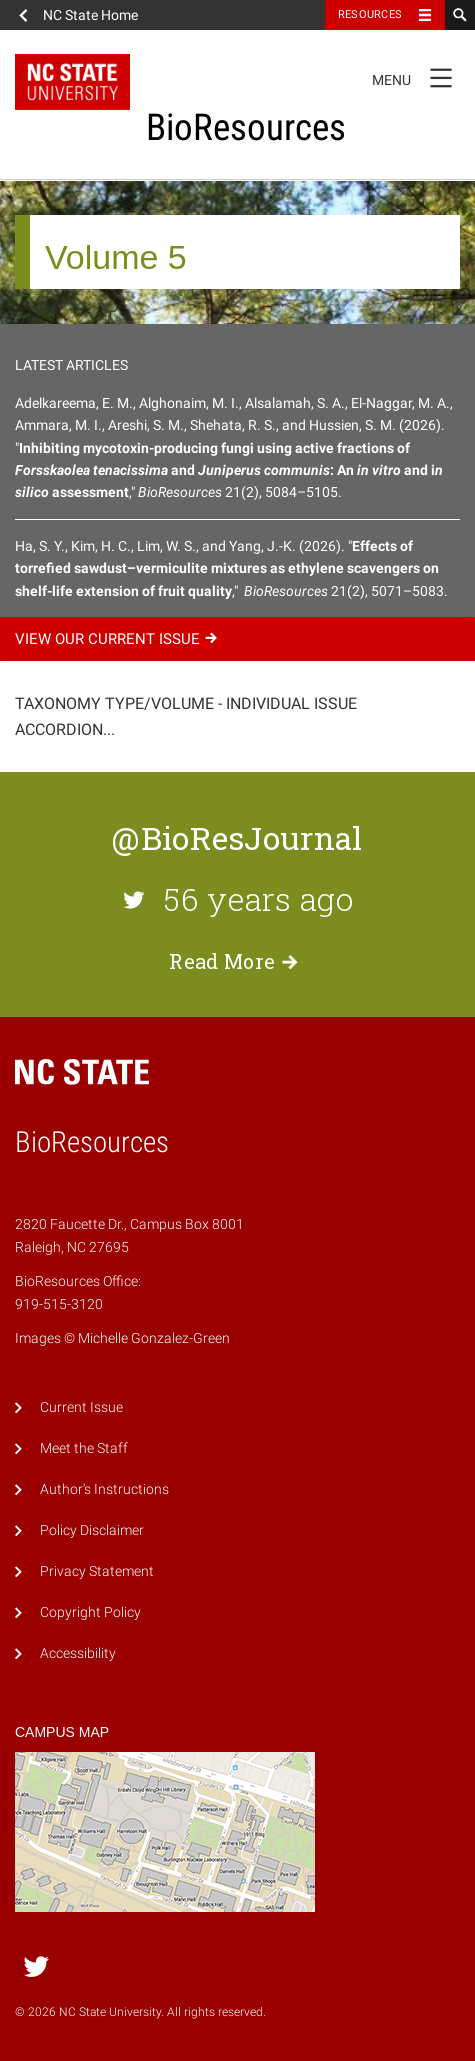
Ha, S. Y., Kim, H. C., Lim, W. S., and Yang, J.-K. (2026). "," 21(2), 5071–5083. (231, 568)
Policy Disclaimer (92, 1530)
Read (237, 961)
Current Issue (81, 1407)
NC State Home (90, 15)
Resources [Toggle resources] (370, 14)
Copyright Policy (90, 1612)
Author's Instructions (104, 1489)
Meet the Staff (84, 1448)
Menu (418, 77)
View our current (119, 639)
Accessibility (78, 1653)
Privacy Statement (97, 1571)
